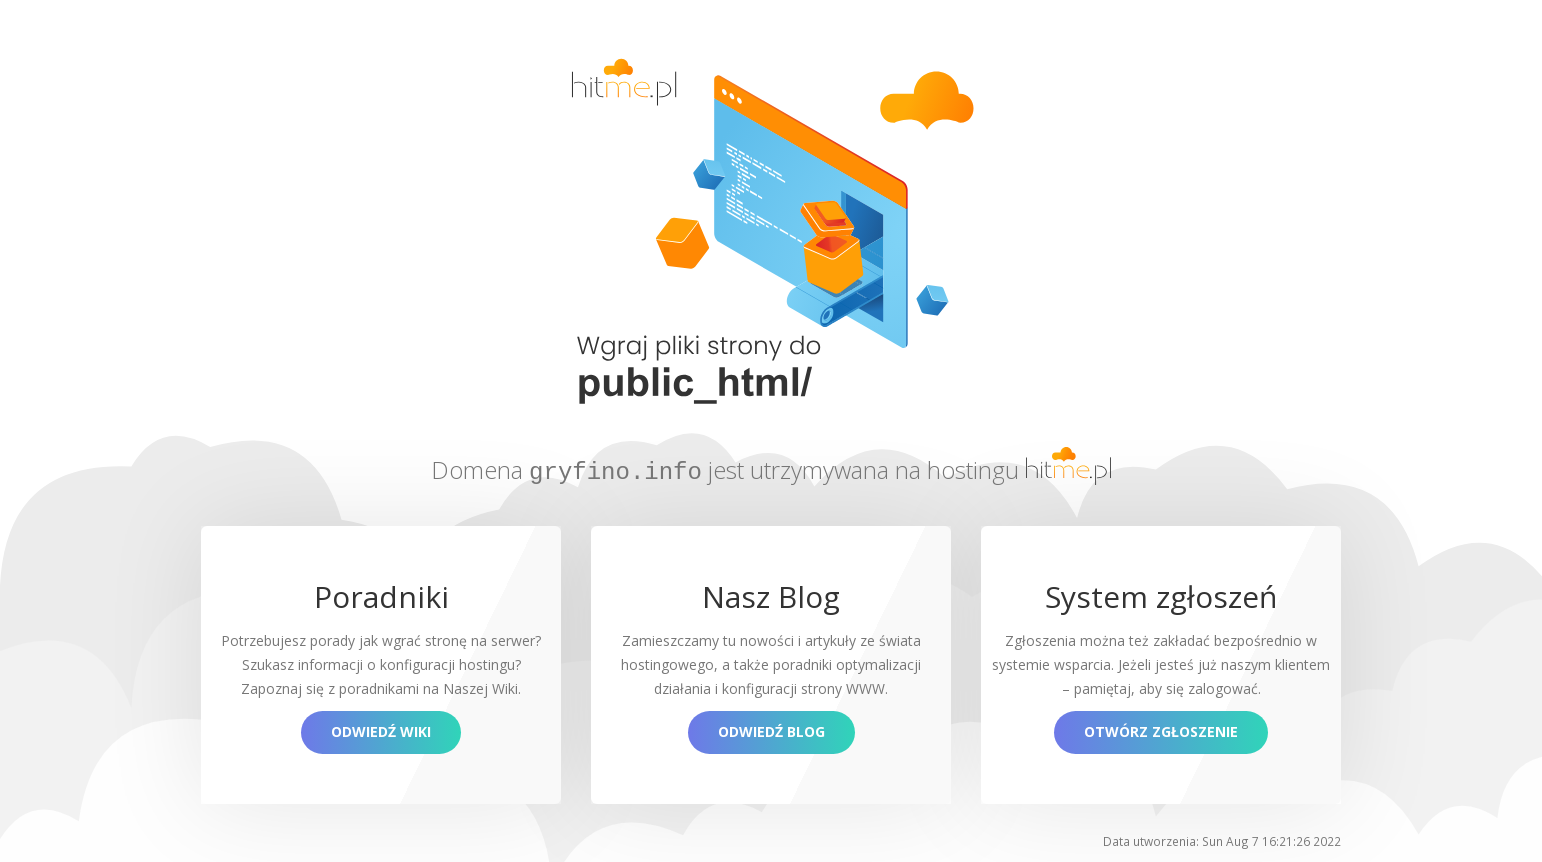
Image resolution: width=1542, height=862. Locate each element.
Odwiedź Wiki (381, 730)
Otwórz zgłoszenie (1161, 730)
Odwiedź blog (771, 730)
